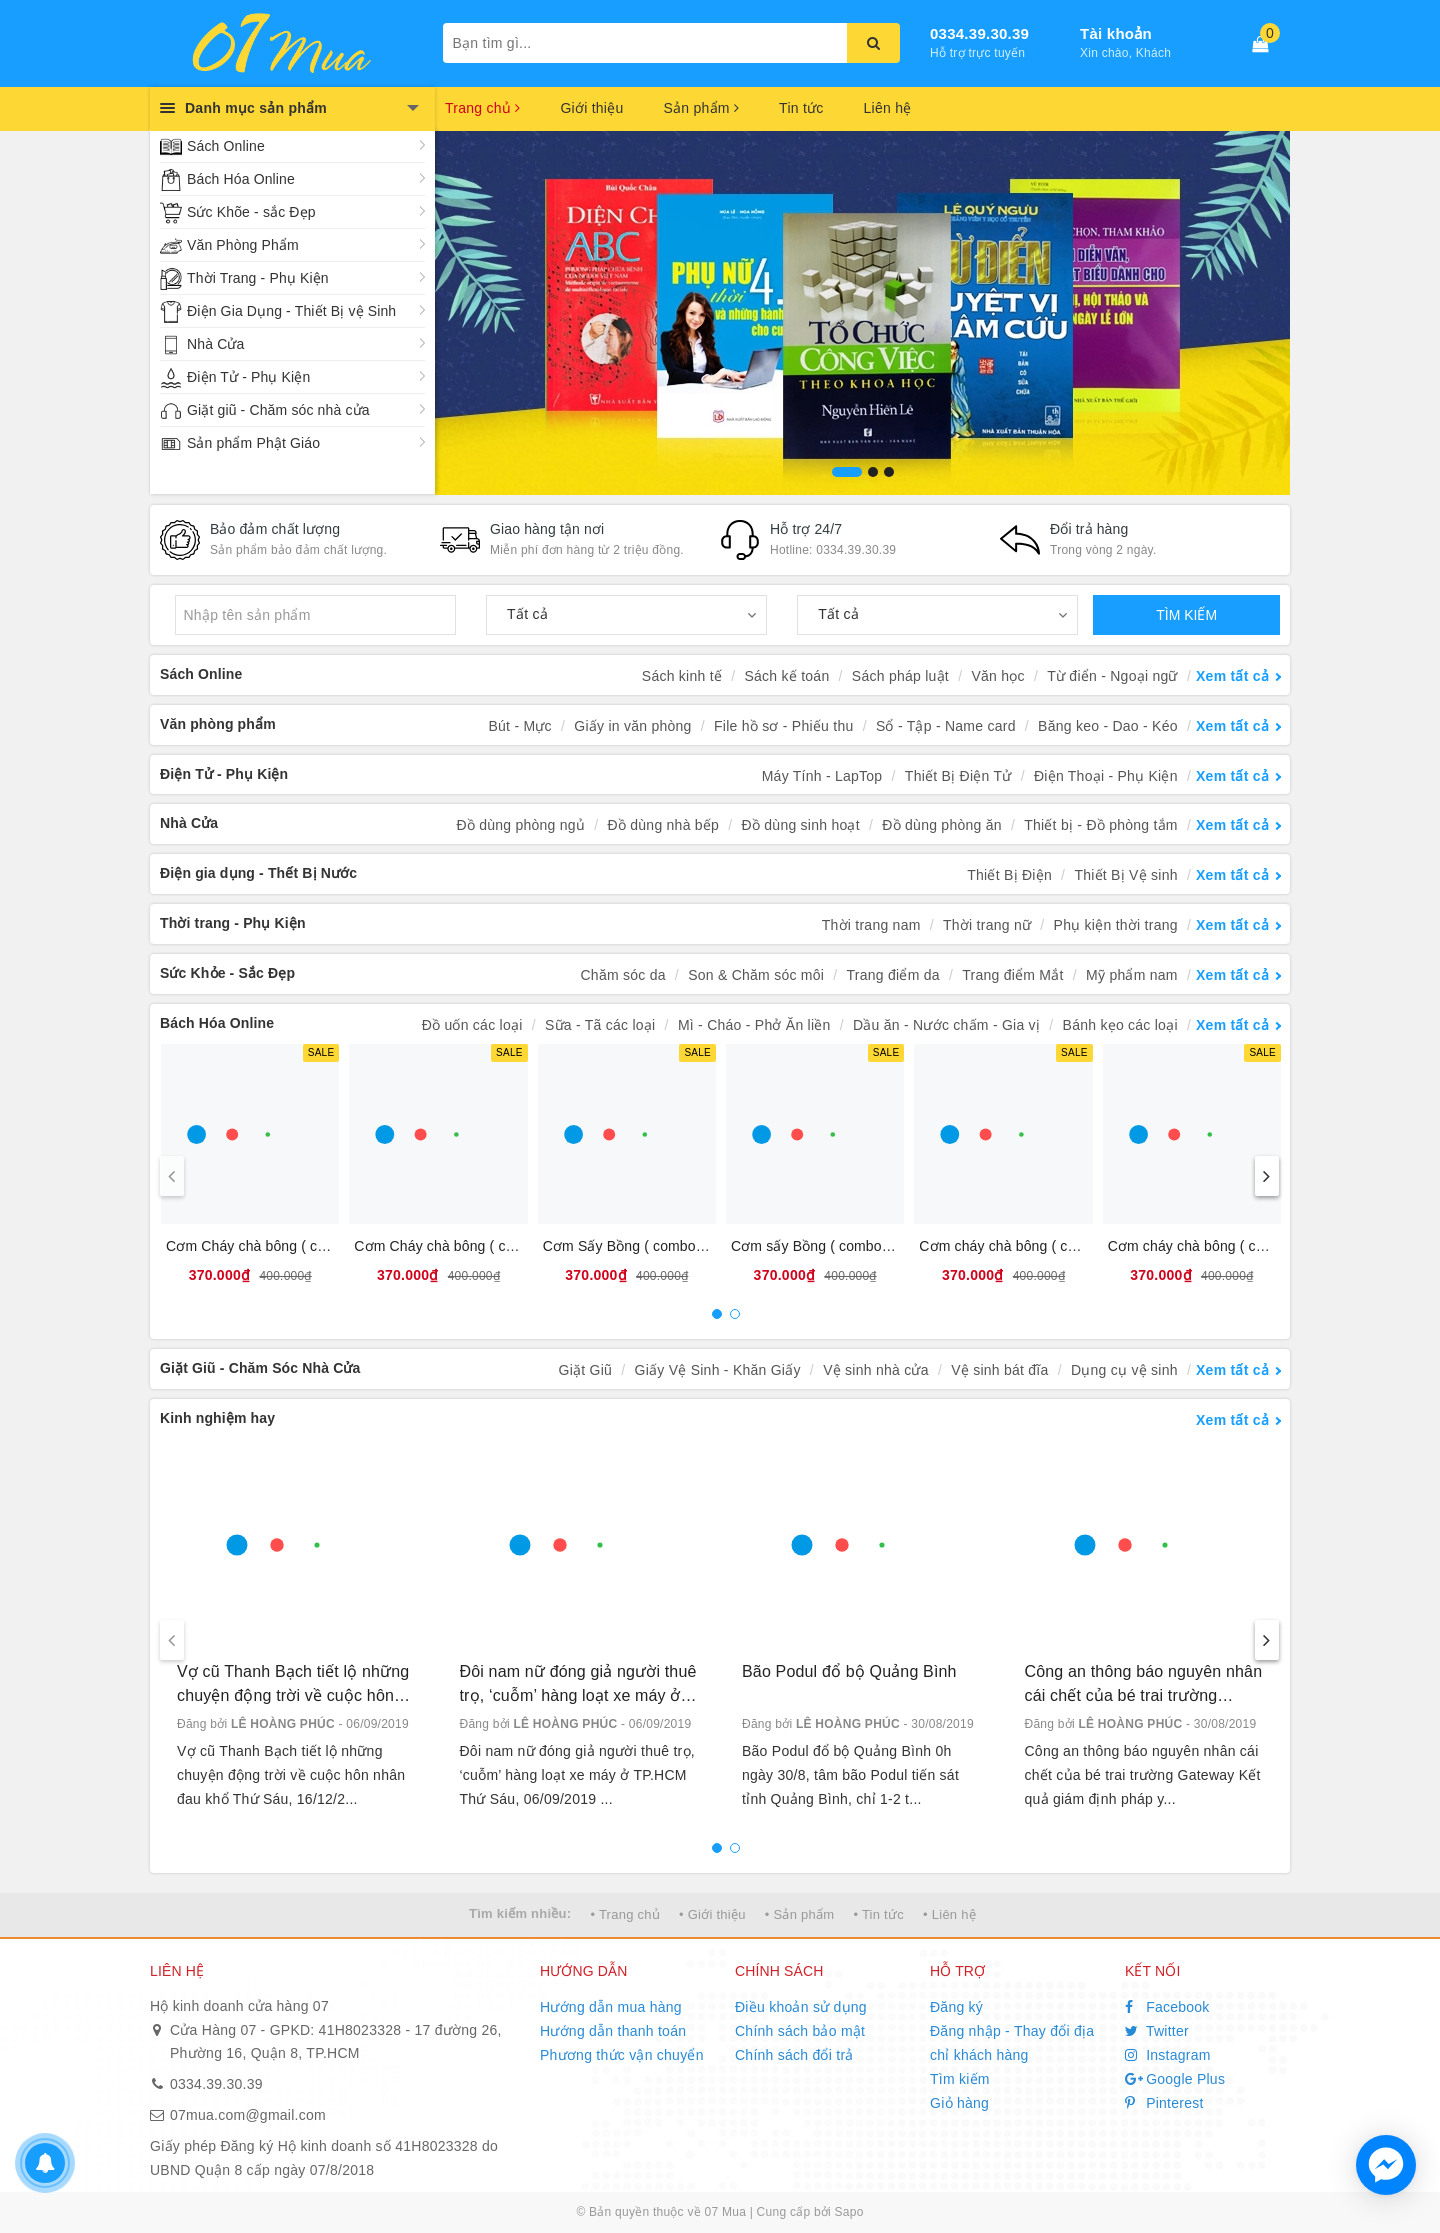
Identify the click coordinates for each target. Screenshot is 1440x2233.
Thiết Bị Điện (1009, 875)
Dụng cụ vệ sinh (1124, 1370)
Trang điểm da (893, 975)
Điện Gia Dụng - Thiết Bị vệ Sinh (291, 311)
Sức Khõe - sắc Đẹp (251, 212)
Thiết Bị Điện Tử (958, 776)
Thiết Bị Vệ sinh (1125, 875)
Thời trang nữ (987, 925)
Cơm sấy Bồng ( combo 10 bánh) (836, 1246)
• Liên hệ (949, 1914)
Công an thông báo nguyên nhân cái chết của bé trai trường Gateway (1144, 1685)
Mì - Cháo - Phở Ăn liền (754, 1025)
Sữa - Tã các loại (600, 1025)
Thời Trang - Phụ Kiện (258, 278)
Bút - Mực (520, 726)
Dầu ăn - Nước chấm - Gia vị (946, 1025)
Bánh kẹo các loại (1120, 1025)
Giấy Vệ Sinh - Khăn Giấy (718, 1370)
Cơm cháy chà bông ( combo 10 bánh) (1041, 1246)
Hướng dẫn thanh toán (613, 2031)
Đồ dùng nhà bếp (664, 825)
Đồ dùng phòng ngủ (520, 825)
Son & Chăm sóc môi (756, 975)
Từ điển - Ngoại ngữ (1112, 676)
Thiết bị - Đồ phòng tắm (1101, 825)
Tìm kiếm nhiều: (520, 1913)
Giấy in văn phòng (632, 726)
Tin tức (801, 108)
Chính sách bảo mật (800, 2031)
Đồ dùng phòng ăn (941, 825)
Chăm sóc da (622, 975)
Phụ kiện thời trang (1116, 925)
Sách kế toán (787, 676)
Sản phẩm (701, 108)
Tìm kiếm (960, 2079)
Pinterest (1164, 2103)
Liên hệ (888, 108)
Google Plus (1175, 2079)
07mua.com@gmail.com (248, 2115)
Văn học (997, 676)
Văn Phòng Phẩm (243, 245)
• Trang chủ (625, 1914)
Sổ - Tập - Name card (946, 726)
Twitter (1157, 2031)
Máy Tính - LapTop (822, 776)
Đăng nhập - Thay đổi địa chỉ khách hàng (1012, 2043)
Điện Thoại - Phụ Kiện (1106, 776)
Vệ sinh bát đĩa (999, 1370)
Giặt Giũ (586, 1370)
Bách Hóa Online (241, 179)
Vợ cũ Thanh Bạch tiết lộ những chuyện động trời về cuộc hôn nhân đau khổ (293, 1685)
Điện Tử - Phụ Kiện (248, 377)
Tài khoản (1116, 33)
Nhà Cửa (215, 344)
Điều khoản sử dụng (801, 2007)
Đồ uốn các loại (472, 1025)
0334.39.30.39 (979, 33)
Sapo (849, 2212)
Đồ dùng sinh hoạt (801, 825)
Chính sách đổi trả (794, 2055)
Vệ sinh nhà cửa (876, 1370)
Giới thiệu (591, 108)
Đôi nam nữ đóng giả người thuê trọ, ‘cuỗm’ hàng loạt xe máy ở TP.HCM (578, 1685)
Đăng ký (956, 2007)
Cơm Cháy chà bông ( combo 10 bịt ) (472, 1246)
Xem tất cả (1232, 676)
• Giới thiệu (712, 1914)
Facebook (1167, 2007)
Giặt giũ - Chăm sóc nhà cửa (278, 410)
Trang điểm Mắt (1012, 975)
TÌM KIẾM (1186, 615)
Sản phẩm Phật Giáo (253, 443)
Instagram (1168, 2055)
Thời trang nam (871, 925)
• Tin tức (878, 1914)
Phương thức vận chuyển (622, 2055)
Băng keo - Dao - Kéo (1108, 726)
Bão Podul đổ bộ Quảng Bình (849, 1671)
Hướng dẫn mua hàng (611, 2007)
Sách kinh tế (682, 676)
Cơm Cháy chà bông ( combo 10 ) (274, 1246)
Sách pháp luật (900, 676)
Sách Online (226, 146)
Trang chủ (482, 108)
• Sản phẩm (799, 1914)
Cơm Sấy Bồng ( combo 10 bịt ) (644, 1246)
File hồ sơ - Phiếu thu (783, 726)
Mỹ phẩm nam (1132, 975)
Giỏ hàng (959, 2103)
